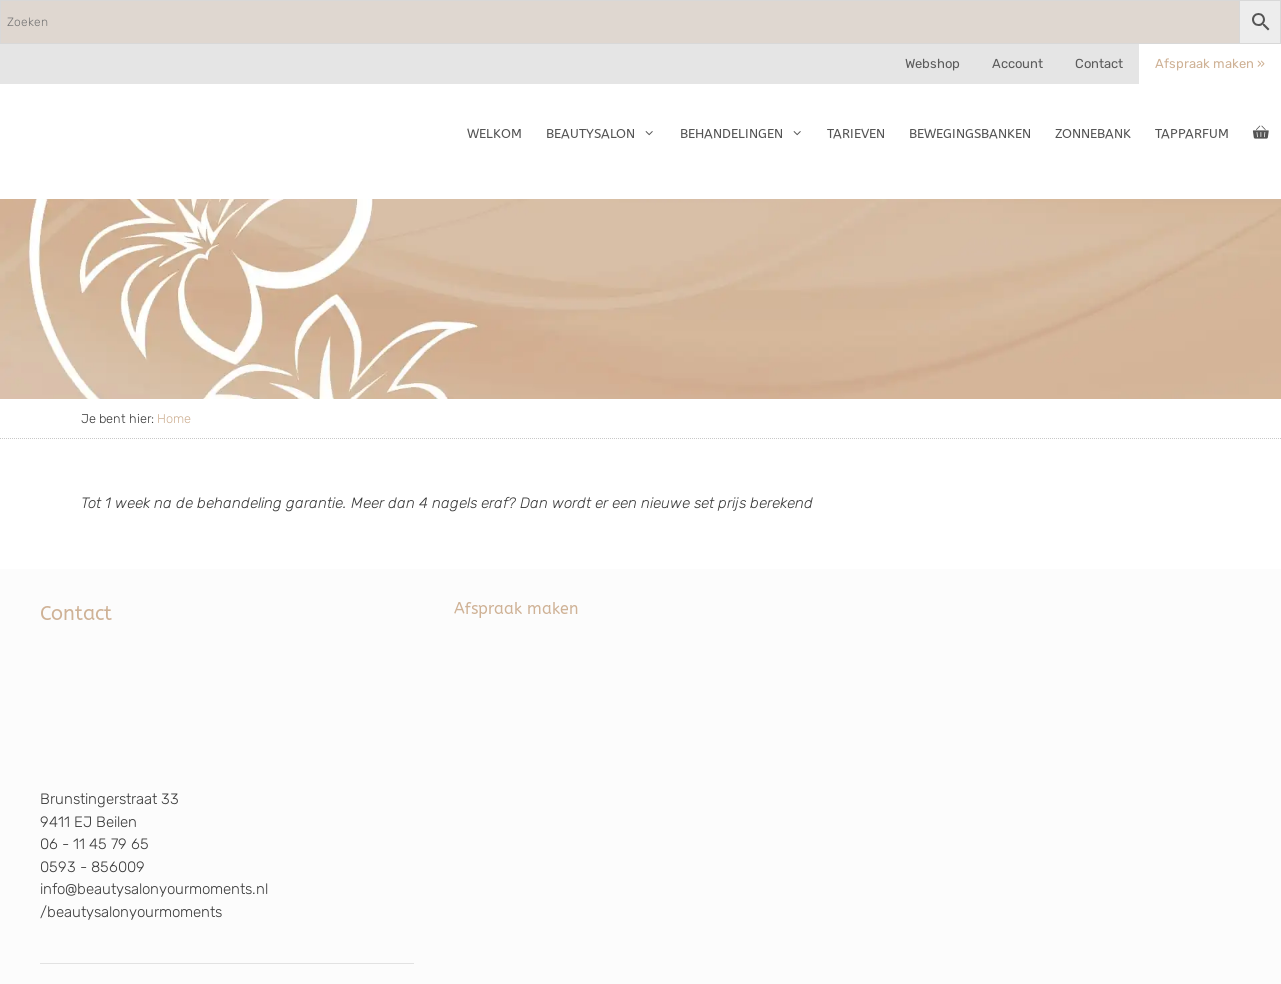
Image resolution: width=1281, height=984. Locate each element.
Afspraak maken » (1210, 63)
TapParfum (1192, 133)
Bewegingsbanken (970, 133)
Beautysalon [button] (606, 134)
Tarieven (856, 133)
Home (174, 418)
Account (1017, 63)
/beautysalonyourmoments (131, 912)
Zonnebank (1093, 133)
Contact (1099, 63)
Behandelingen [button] (747, 134)
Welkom (494, 133)
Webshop (932, 63)
